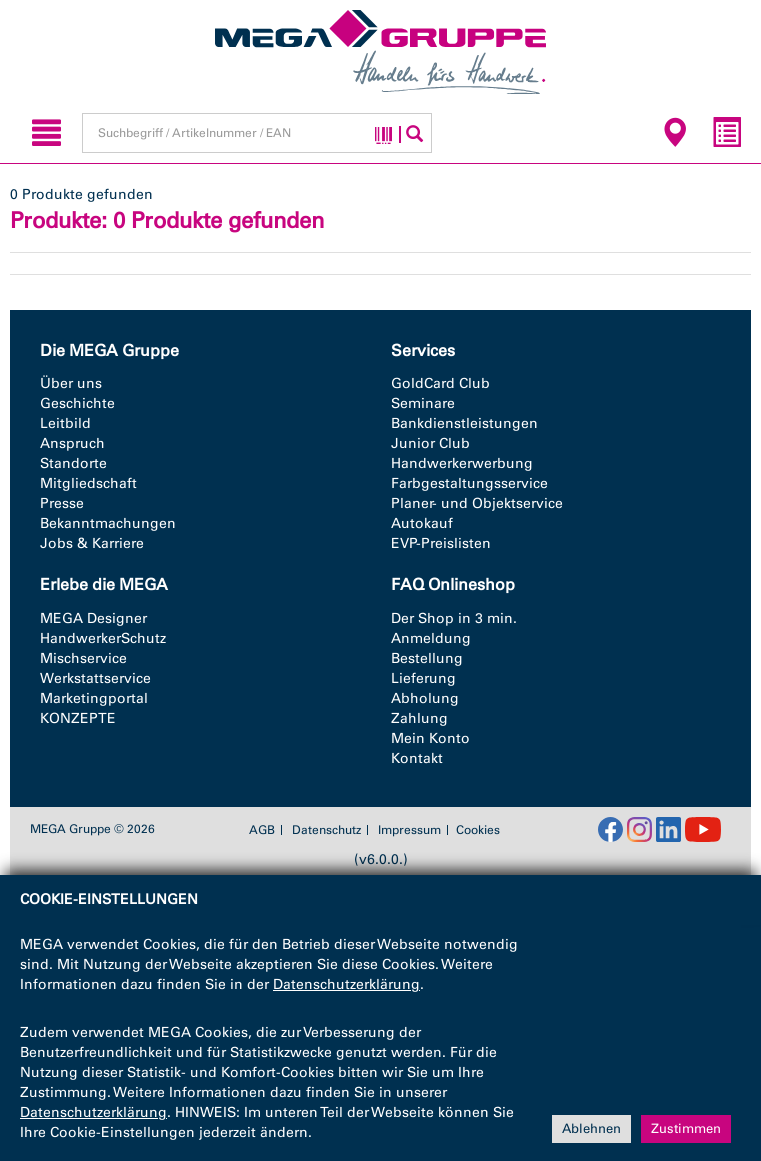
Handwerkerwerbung (462, 463)
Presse (62, 503)
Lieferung (423, 678)
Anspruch (72, 443)
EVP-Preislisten (441, 543)
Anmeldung (431, 638)
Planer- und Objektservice (477, 503)
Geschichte (77, 403)
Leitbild (65, 423)
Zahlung (419, 718)
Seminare (423, 403)
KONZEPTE (78, 718)
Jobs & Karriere (92, 543)
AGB (262, 830)
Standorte (73, 463)
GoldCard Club (440, 383)
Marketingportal (94, 698)
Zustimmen (686, 1128)
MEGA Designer (93, 618)
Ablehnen (591, 1128)
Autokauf (422, 523)
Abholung (425, 698)
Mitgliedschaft (88, 483)
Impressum (409, 830)
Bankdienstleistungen (464, 423)
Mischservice (83, 658)
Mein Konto (430, 738)
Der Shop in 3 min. (454, 618)
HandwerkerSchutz (103, 638)
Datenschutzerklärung (346, 984)
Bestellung (427, 658)
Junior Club (430, 443)
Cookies (478, 830)
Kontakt (417, 758)
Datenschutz (326, 830)
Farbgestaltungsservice (469, 483)
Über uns (71, 383)
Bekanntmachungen (108, 523)
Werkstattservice (95, 678)
